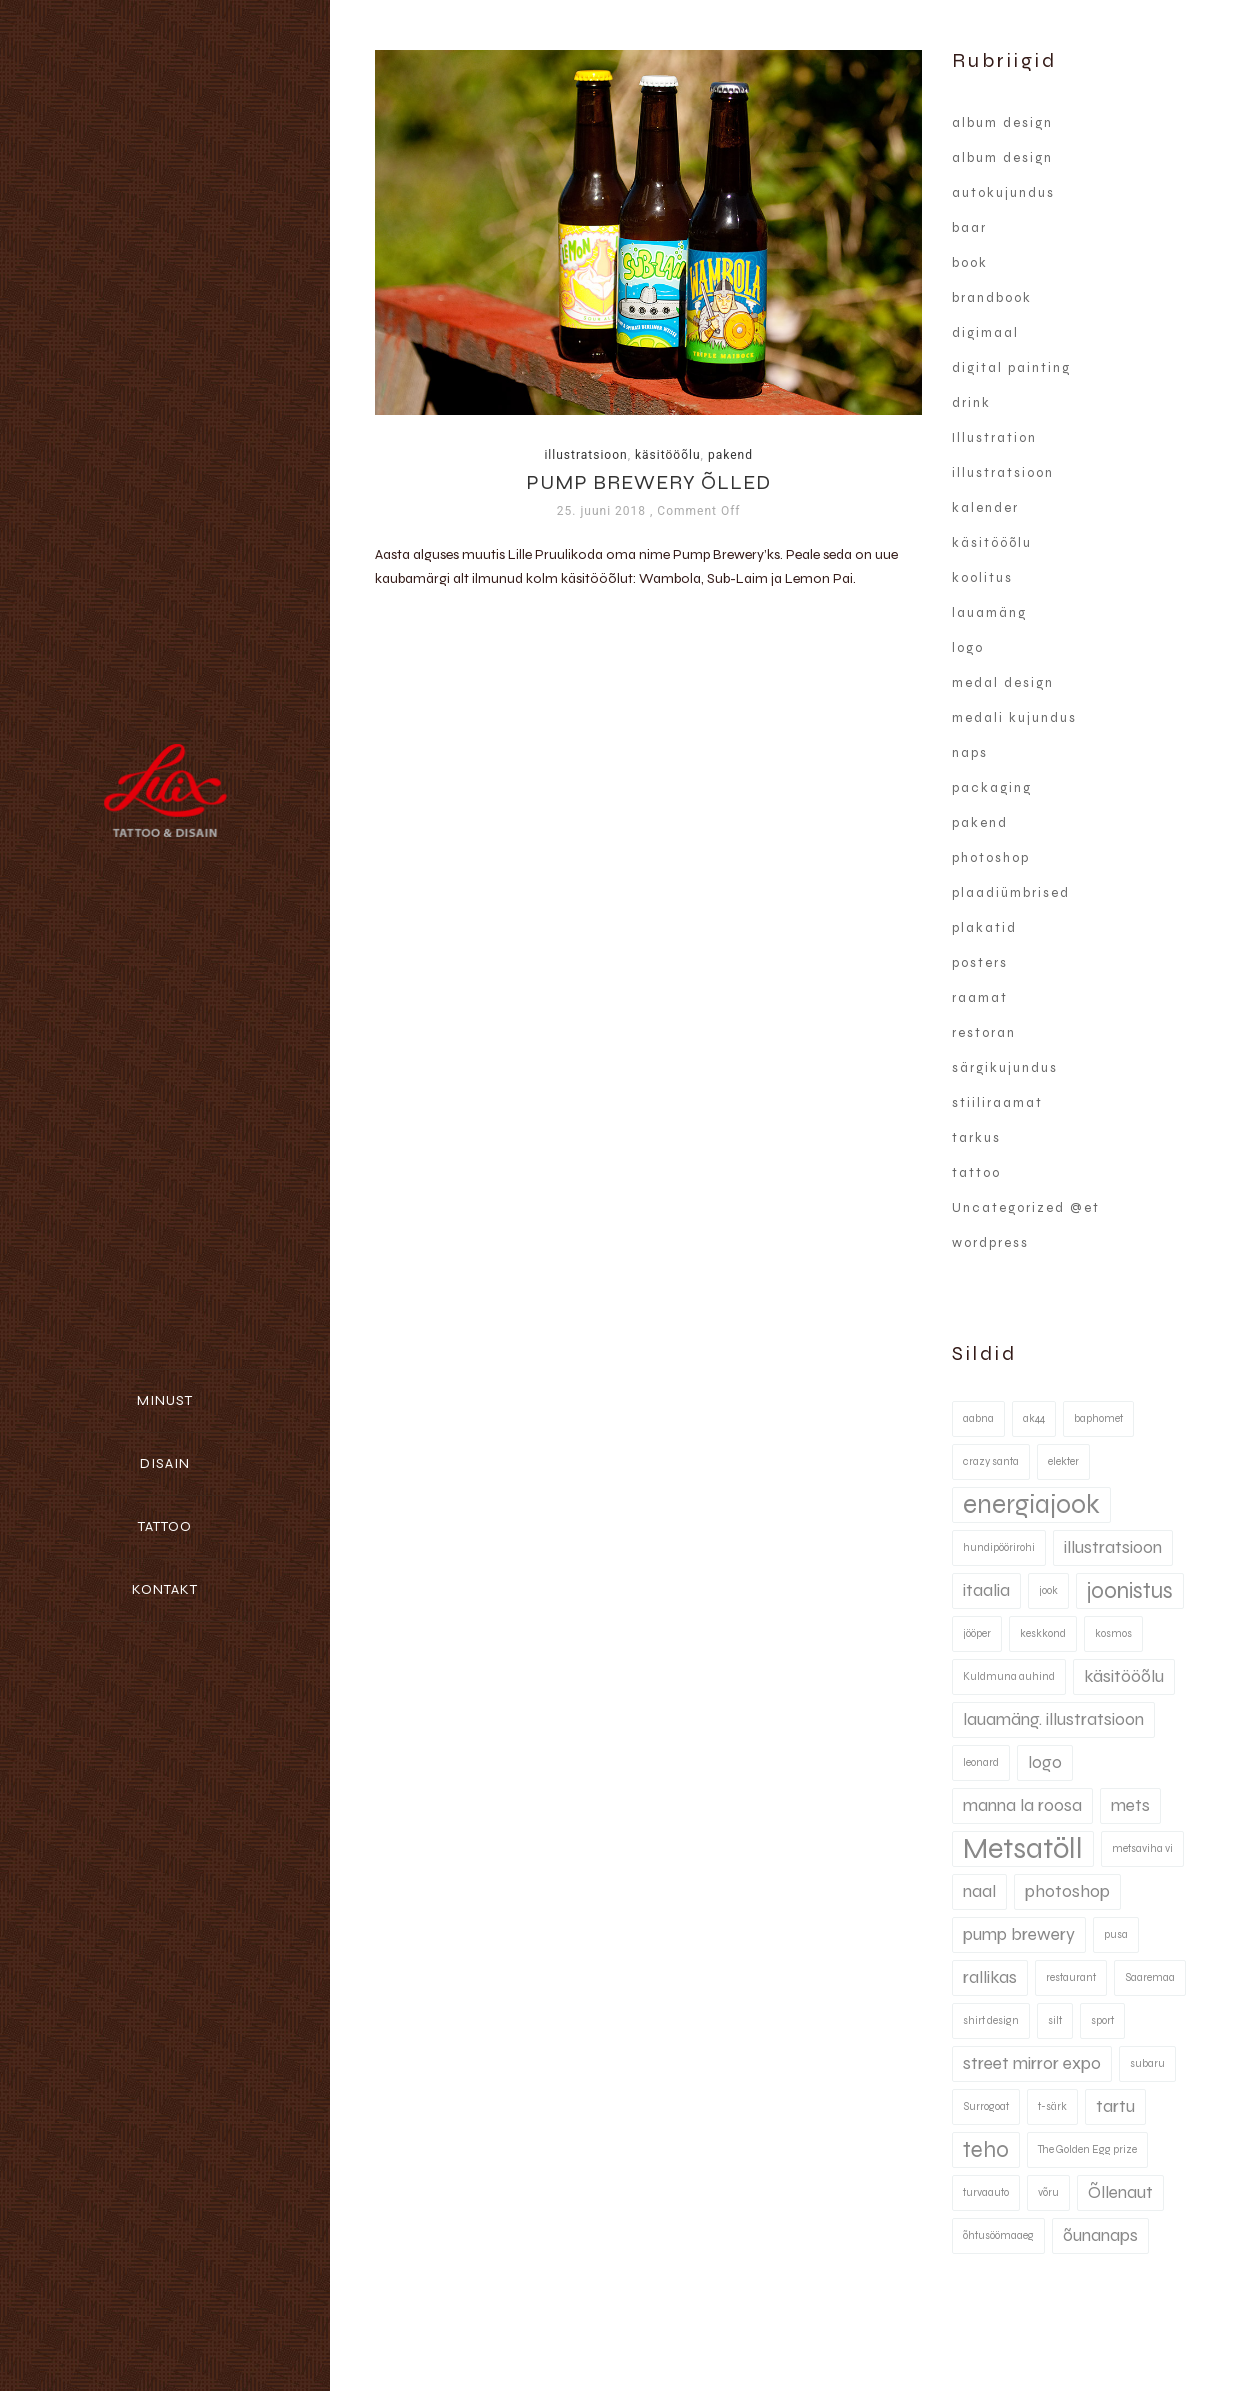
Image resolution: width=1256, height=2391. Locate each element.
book (970, 263)
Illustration (994, 438)
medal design (1003, 683)
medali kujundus (1014, 718)
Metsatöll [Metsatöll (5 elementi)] (1023, 1848)
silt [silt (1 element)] (1055, 2020)
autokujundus (1003, 193)
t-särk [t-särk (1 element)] (1052, 2106)
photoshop (991, 858)
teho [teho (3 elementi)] (986, 2149)
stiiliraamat (997, 1103)
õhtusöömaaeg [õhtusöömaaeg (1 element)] (998, 2235)
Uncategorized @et (1026, 1208)
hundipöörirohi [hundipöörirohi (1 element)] (999, 1547)
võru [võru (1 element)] (1048, 2192)
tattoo (976, 1173)
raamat (980, 998)
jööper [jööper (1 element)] (977, 1633)
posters (980, 963)
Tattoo (165, 1526)
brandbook (992, 298)
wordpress (990, 1243)
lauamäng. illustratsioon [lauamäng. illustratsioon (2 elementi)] (1053, 1719)
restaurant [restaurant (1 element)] (1071, 1977)
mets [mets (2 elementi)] (1130, 1805)
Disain (165, 1463)
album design (1002, 123)
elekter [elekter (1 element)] (1063, 1461)
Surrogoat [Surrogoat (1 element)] (986, 2106)
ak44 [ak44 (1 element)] (1034, 1418)
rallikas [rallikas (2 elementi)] (990, 1977)
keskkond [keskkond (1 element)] (1043, 1633)
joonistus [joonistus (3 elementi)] (1130, 1590)
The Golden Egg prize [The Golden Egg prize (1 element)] (1087, 2149)
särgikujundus (1005, 1068)
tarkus (976, 1138)
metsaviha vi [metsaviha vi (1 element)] (1142, 1848)
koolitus (982, 578)
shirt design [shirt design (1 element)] (991, 2020)
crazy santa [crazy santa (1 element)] (991, 1461)
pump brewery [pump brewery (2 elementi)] (1019, 1934)
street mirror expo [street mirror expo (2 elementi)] (1032, 2063)
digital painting (1011, 368)
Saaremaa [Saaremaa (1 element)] (1150, 1977)
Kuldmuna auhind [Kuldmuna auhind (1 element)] (1009, 1676)
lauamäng (989, 613)
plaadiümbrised (1011, 893)
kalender (985, 508)
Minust (165, 1400)
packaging (992, 788)
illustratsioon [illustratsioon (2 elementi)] (1113, 1547)
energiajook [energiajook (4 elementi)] (1031, 1504)
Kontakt (165, 1589)
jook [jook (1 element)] (1048, 1590)
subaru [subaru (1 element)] (1147, 2063)
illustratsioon (585, 455)
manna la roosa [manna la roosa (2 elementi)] (1022, 1805)
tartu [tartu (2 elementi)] (1115, 2106)
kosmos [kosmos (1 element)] (1113, 1633)
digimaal (985, 333)
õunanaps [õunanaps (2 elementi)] (1100, 2235)
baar (969, 228)
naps (970, 753)
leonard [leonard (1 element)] (981, 1762)
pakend (730, 455)
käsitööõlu (668, 455)
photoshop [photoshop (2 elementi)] (1067, 1891)
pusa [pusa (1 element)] (1116, 1934)
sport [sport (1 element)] (1102, 2020)
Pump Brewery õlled (648, 483)
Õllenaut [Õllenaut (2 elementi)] (1120, 2192)
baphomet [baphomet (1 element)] (1098, 1418)
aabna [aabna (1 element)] (978, 1418)
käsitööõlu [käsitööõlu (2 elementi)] (1124, 1676)
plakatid (984, 928)
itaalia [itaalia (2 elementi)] (986, 1590)
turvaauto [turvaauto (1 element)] (986, 2192)
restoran (984, 1033)
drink (971, 403)
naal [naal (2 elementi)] (979, 1891)
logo (968, 648)
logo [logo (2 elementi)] (1045, 1762)
